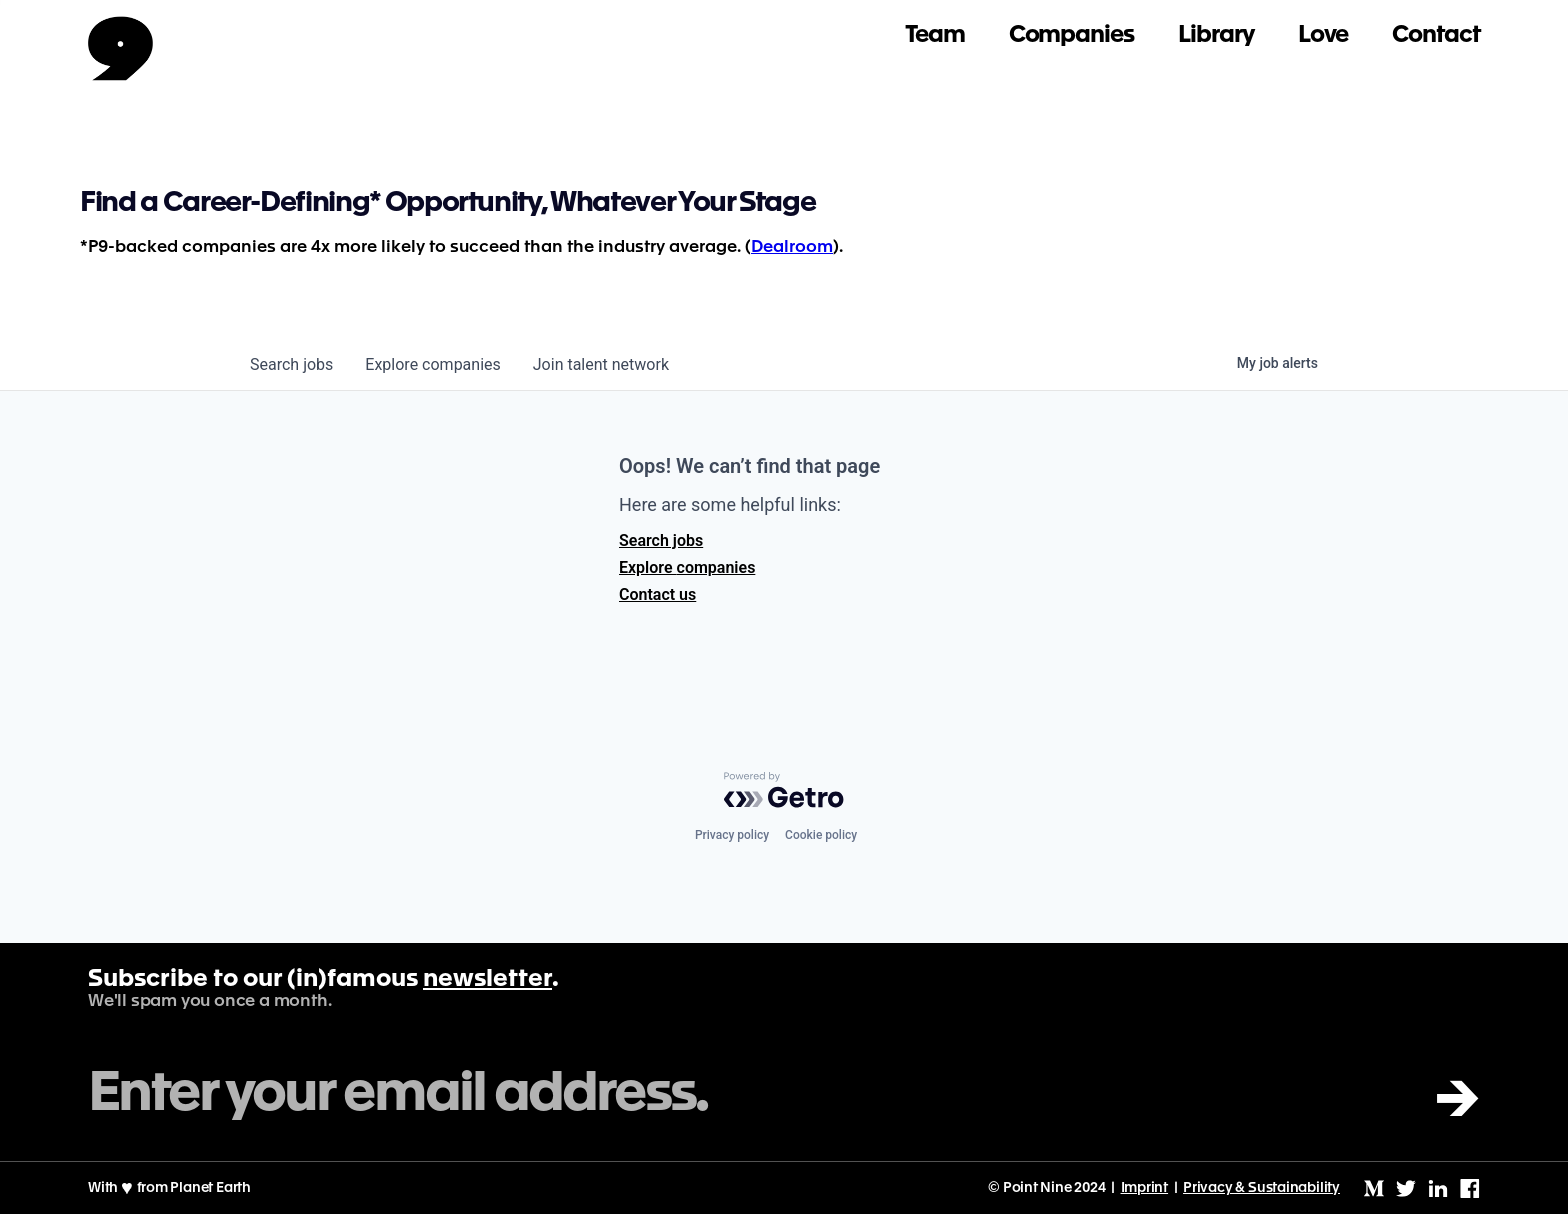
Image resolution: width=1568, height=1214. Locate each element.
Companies (1071, 35)
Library (1216, 35)
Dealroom (792, 247)
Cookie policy (821, 835)
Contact (1436, 35)
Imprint (1145, 1188)
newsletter (487, 980)
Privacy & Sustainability (1261, 1188)
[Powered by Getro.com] (784, 790)
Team (935, 35)
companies (432, 364)
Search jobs (661, 540)
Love (1323, 35)
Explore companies (687, 567)
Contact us (657, 594)
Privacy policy (732, 835)
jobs (291, 364)
